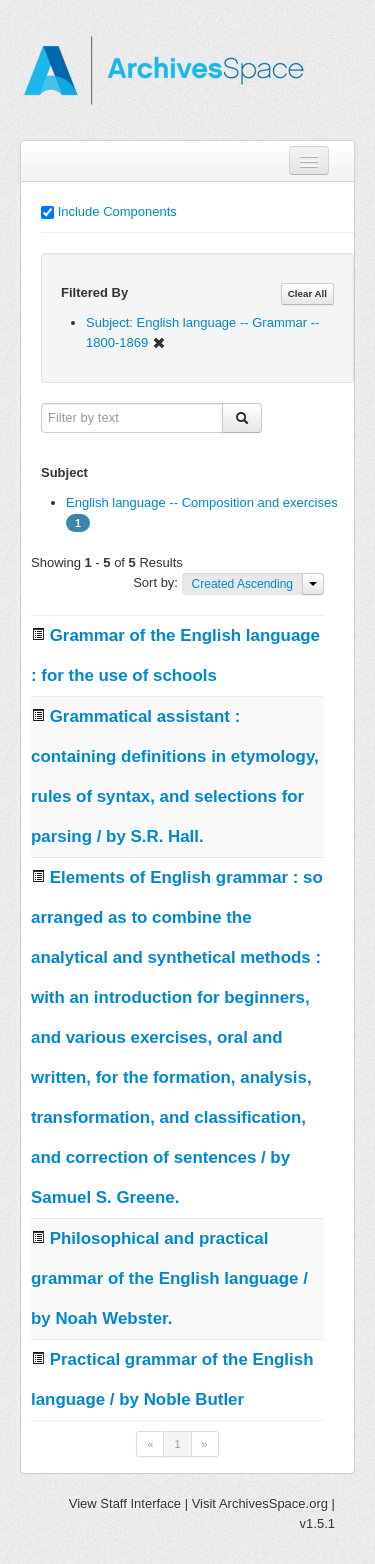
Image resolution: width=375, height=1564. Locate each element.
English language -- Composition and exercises (202, 502)
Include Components (117, 211)
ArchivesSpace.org (273, 1503)
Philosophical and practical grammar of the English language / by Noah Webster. (169, 1278)
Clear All (307, 293)
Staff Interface (140, 1503)
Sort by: (157, 582)
